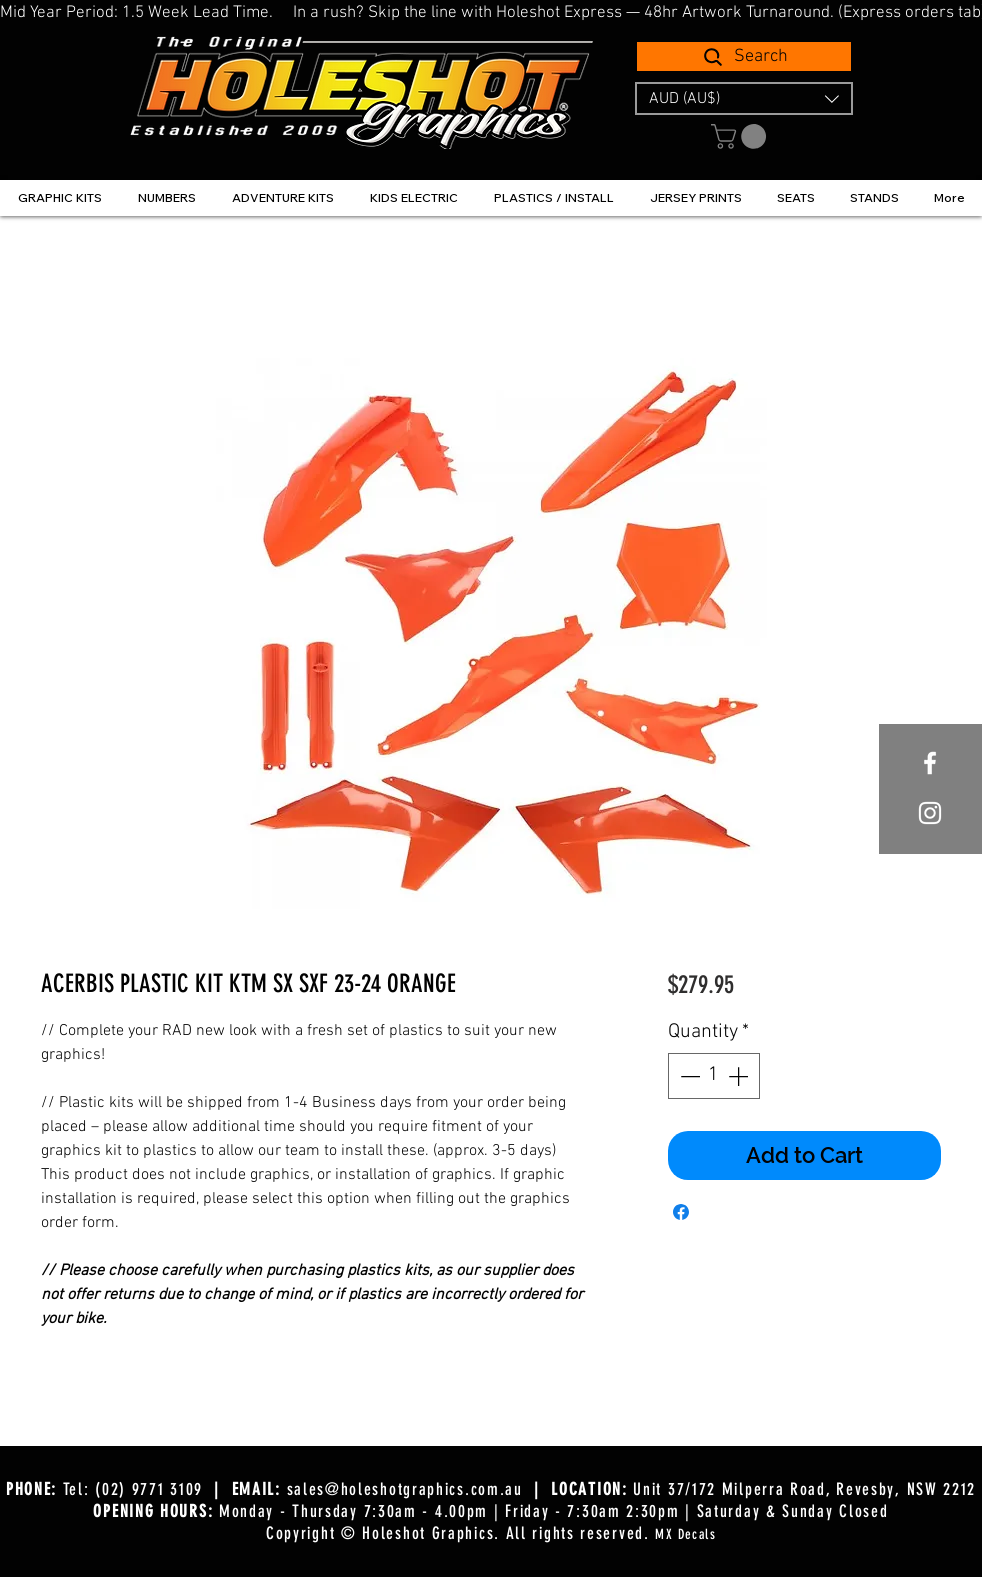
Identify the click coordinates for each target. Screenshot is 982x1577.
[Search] (744, 56)
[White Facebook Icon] (930, 763)
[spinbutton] (714, 1076)
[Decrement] (688, 1076)
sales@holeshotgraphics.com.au (405, 1489)
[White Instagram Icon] (930, 813)
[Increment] (740, 1076)
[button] (744, 98)
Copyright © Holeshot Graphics (380, 1533)
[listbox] (744, 98)
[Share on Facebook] (681, 1212)
